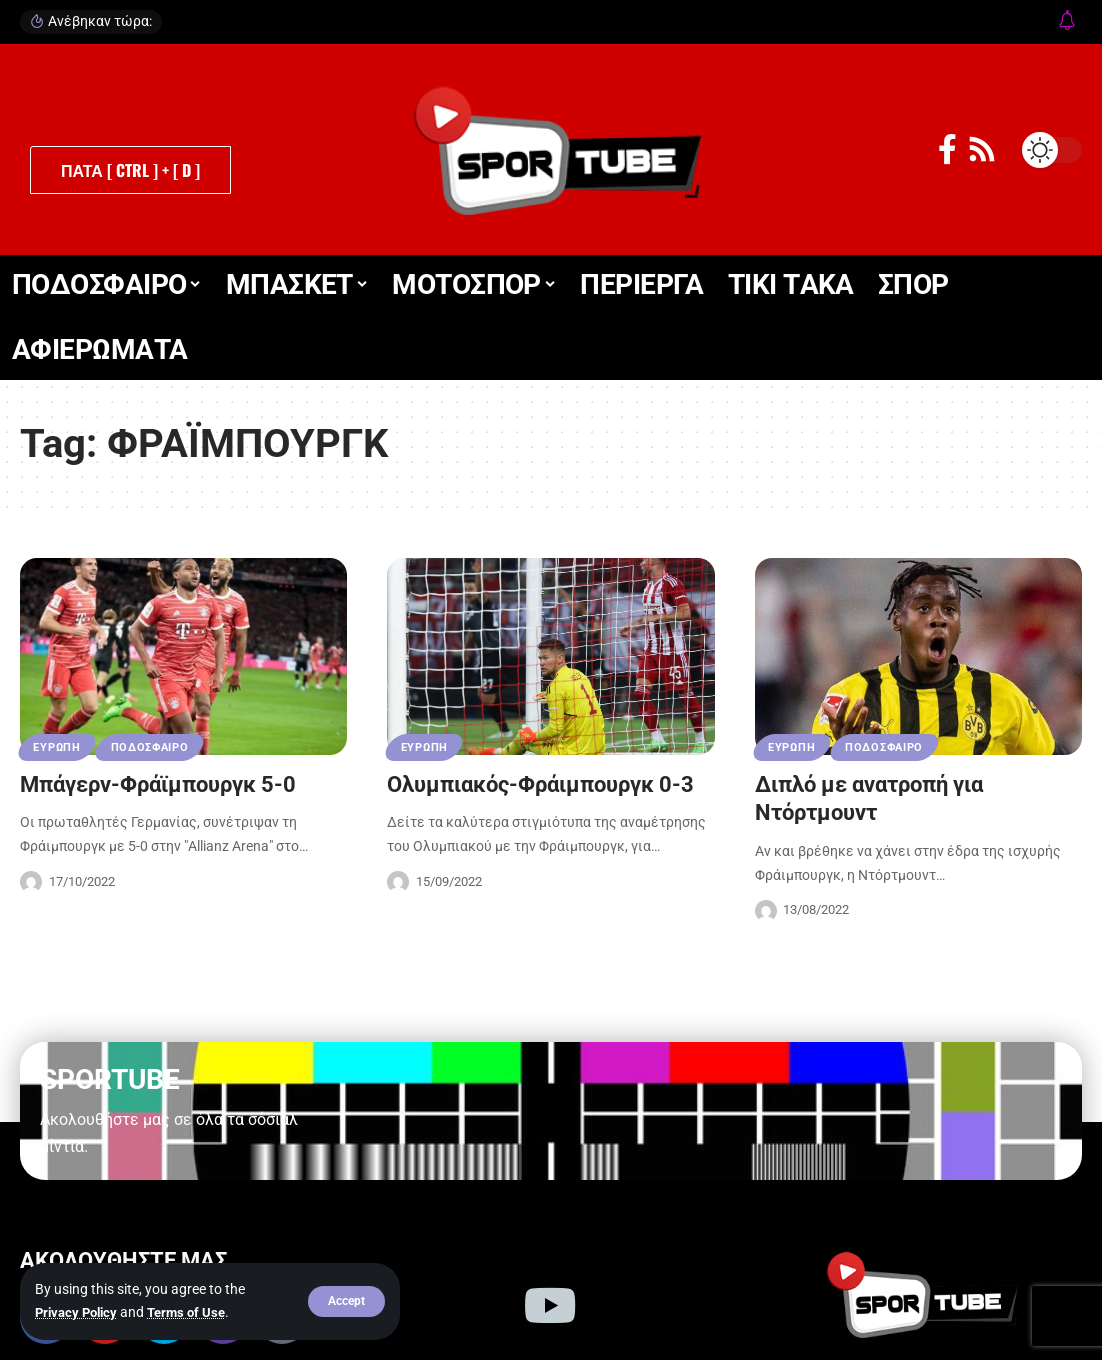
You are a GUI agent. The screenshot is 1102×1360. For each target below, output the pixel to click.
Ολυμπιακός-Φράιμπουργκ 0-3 (540, 784)
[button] (346, 1302)
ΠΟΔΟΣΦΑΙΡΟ (157, 746)
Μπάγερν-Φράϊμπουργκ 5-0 (158, 784)
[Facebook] (947, 149)
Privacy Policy (79, 1313)
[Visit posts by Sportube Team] (31, 882)
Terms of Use (195, 1313)
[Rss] (982, 149)
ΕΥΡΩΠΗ (59, 746)
